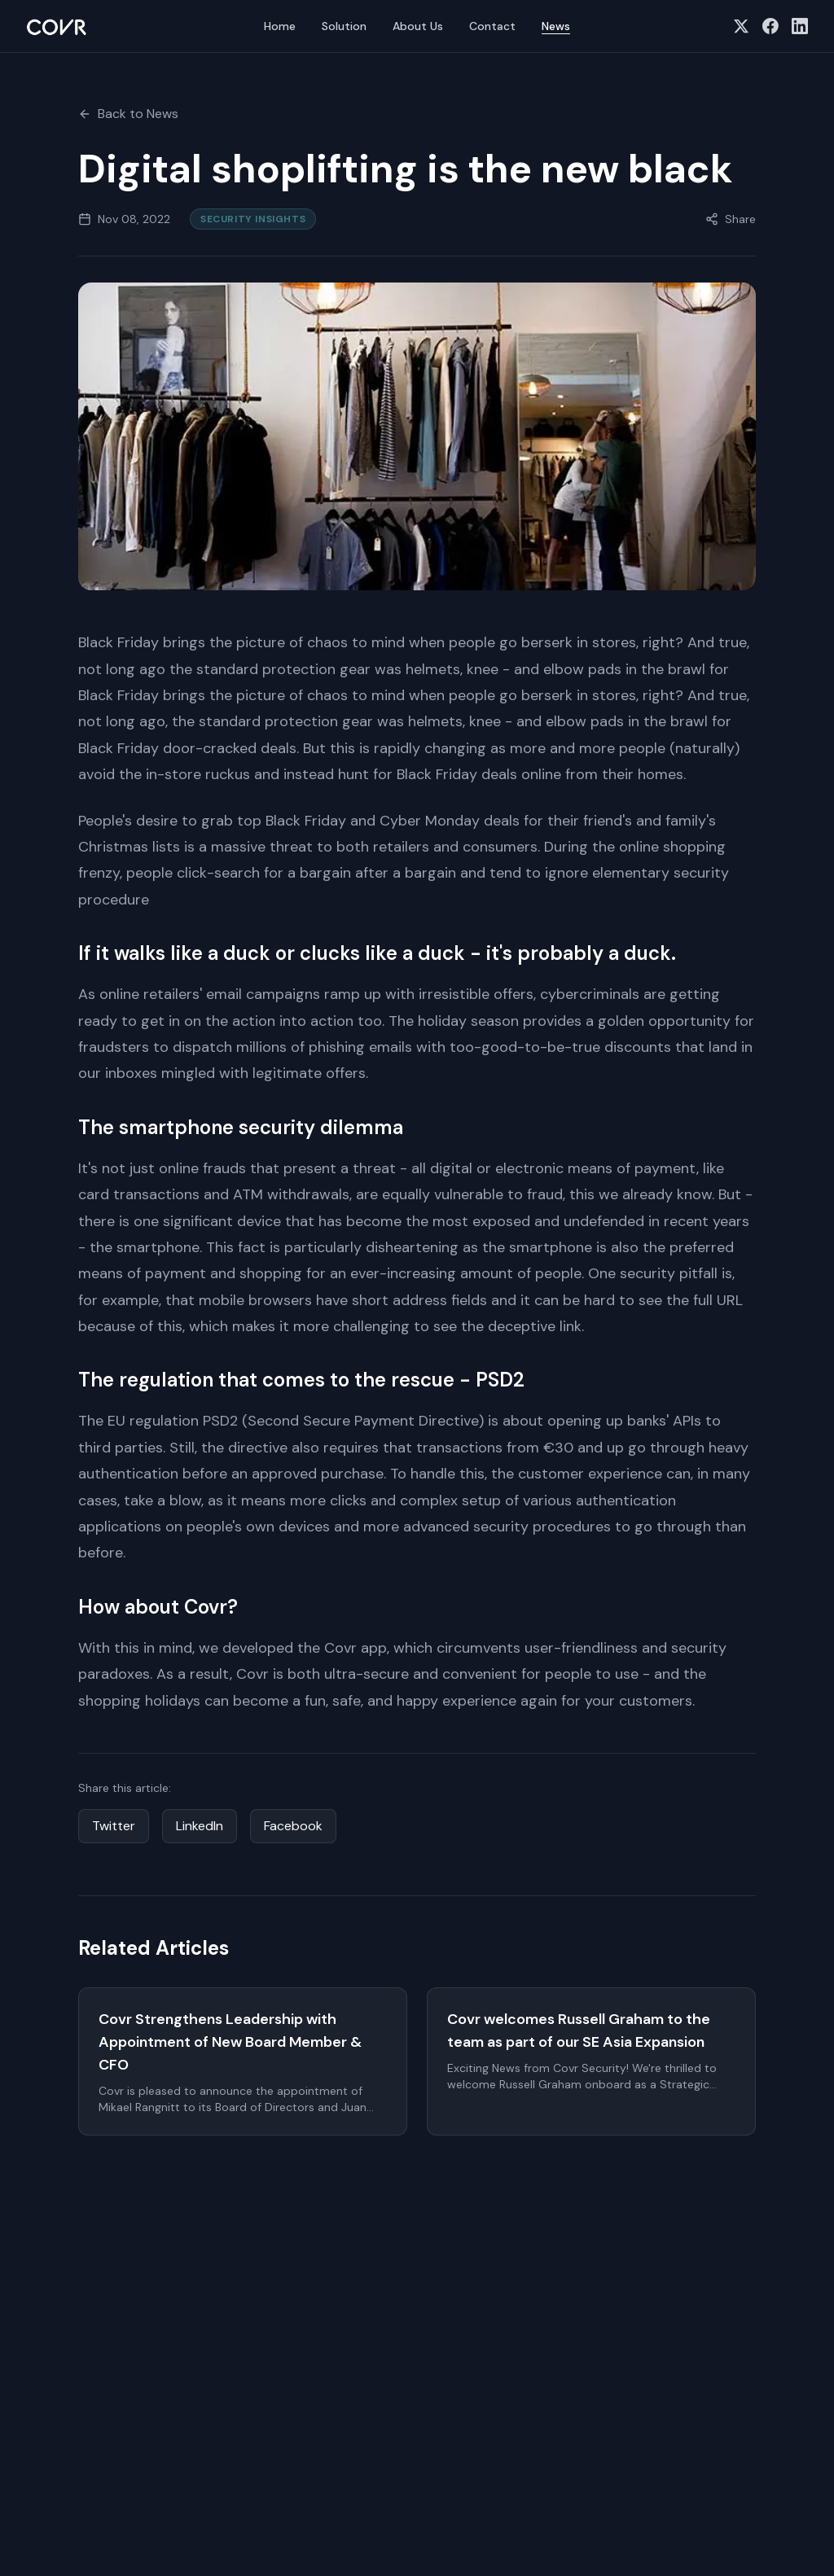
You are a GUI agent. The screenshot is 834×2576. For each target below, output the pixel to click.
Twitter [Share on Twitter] (113, 1825)
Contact (492, 26)
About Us (418, 26)
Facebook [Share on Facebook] (293, 1825)
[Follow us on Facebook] (770, 26)
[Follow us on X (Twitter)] (741, 26)
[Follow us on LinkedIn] (800, 26)
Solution (344, 26)
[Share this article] (730, 219)
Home (280, 26)
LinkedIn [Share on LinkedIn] (199, 1825)
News (556, 26)
